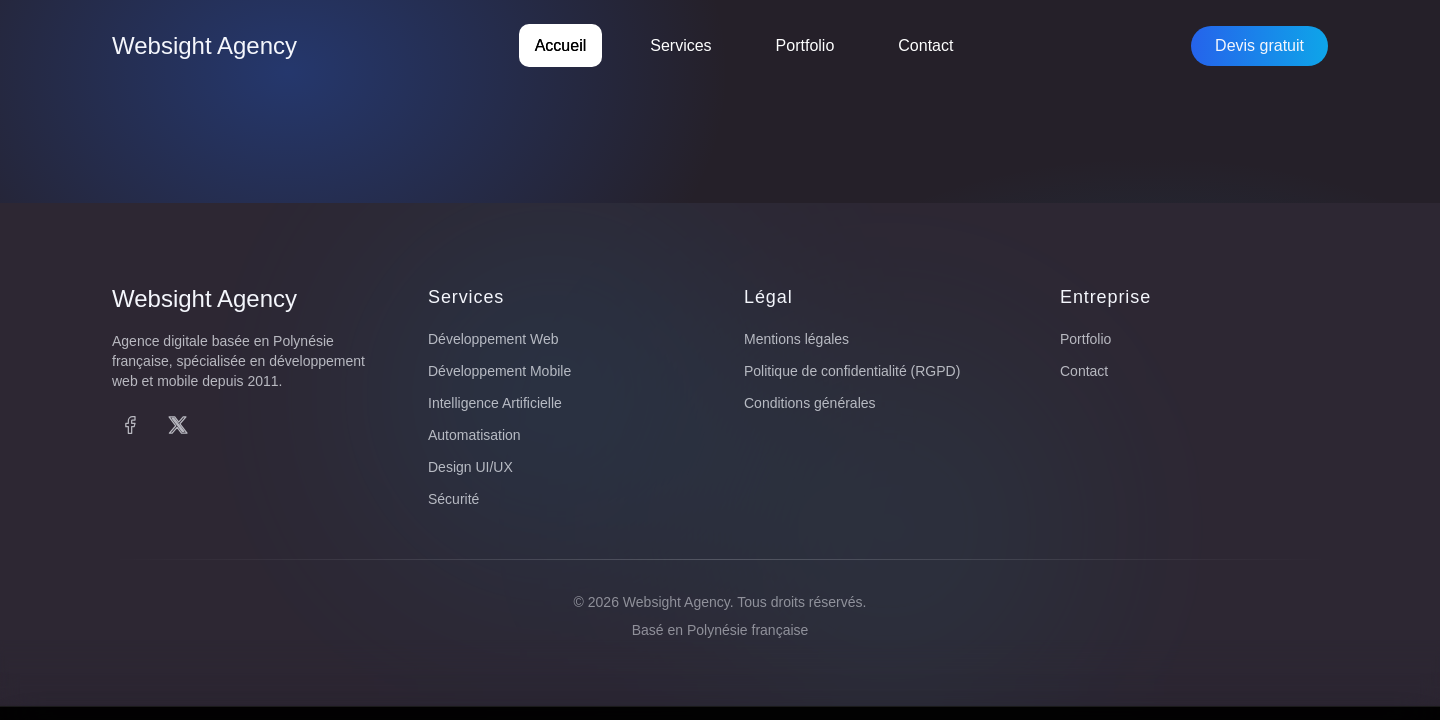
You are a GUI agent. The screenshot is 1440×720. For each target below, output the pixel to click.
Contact (925, 45)
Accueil (561, 45)
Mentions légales (796, 339)
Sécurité (453, 499)
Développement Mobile (499, 371)
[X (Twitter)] (178, 425)
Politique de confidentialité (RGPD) (852, 371)
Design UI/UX (470, 467)
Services (680, 45)
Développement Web (493, 339)
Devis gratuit (1259, 45)
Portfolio (805, 45)
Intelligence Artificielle (495, 403)
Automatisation (474, 435)
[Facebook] (130, 425)
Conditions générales (810, 403)
